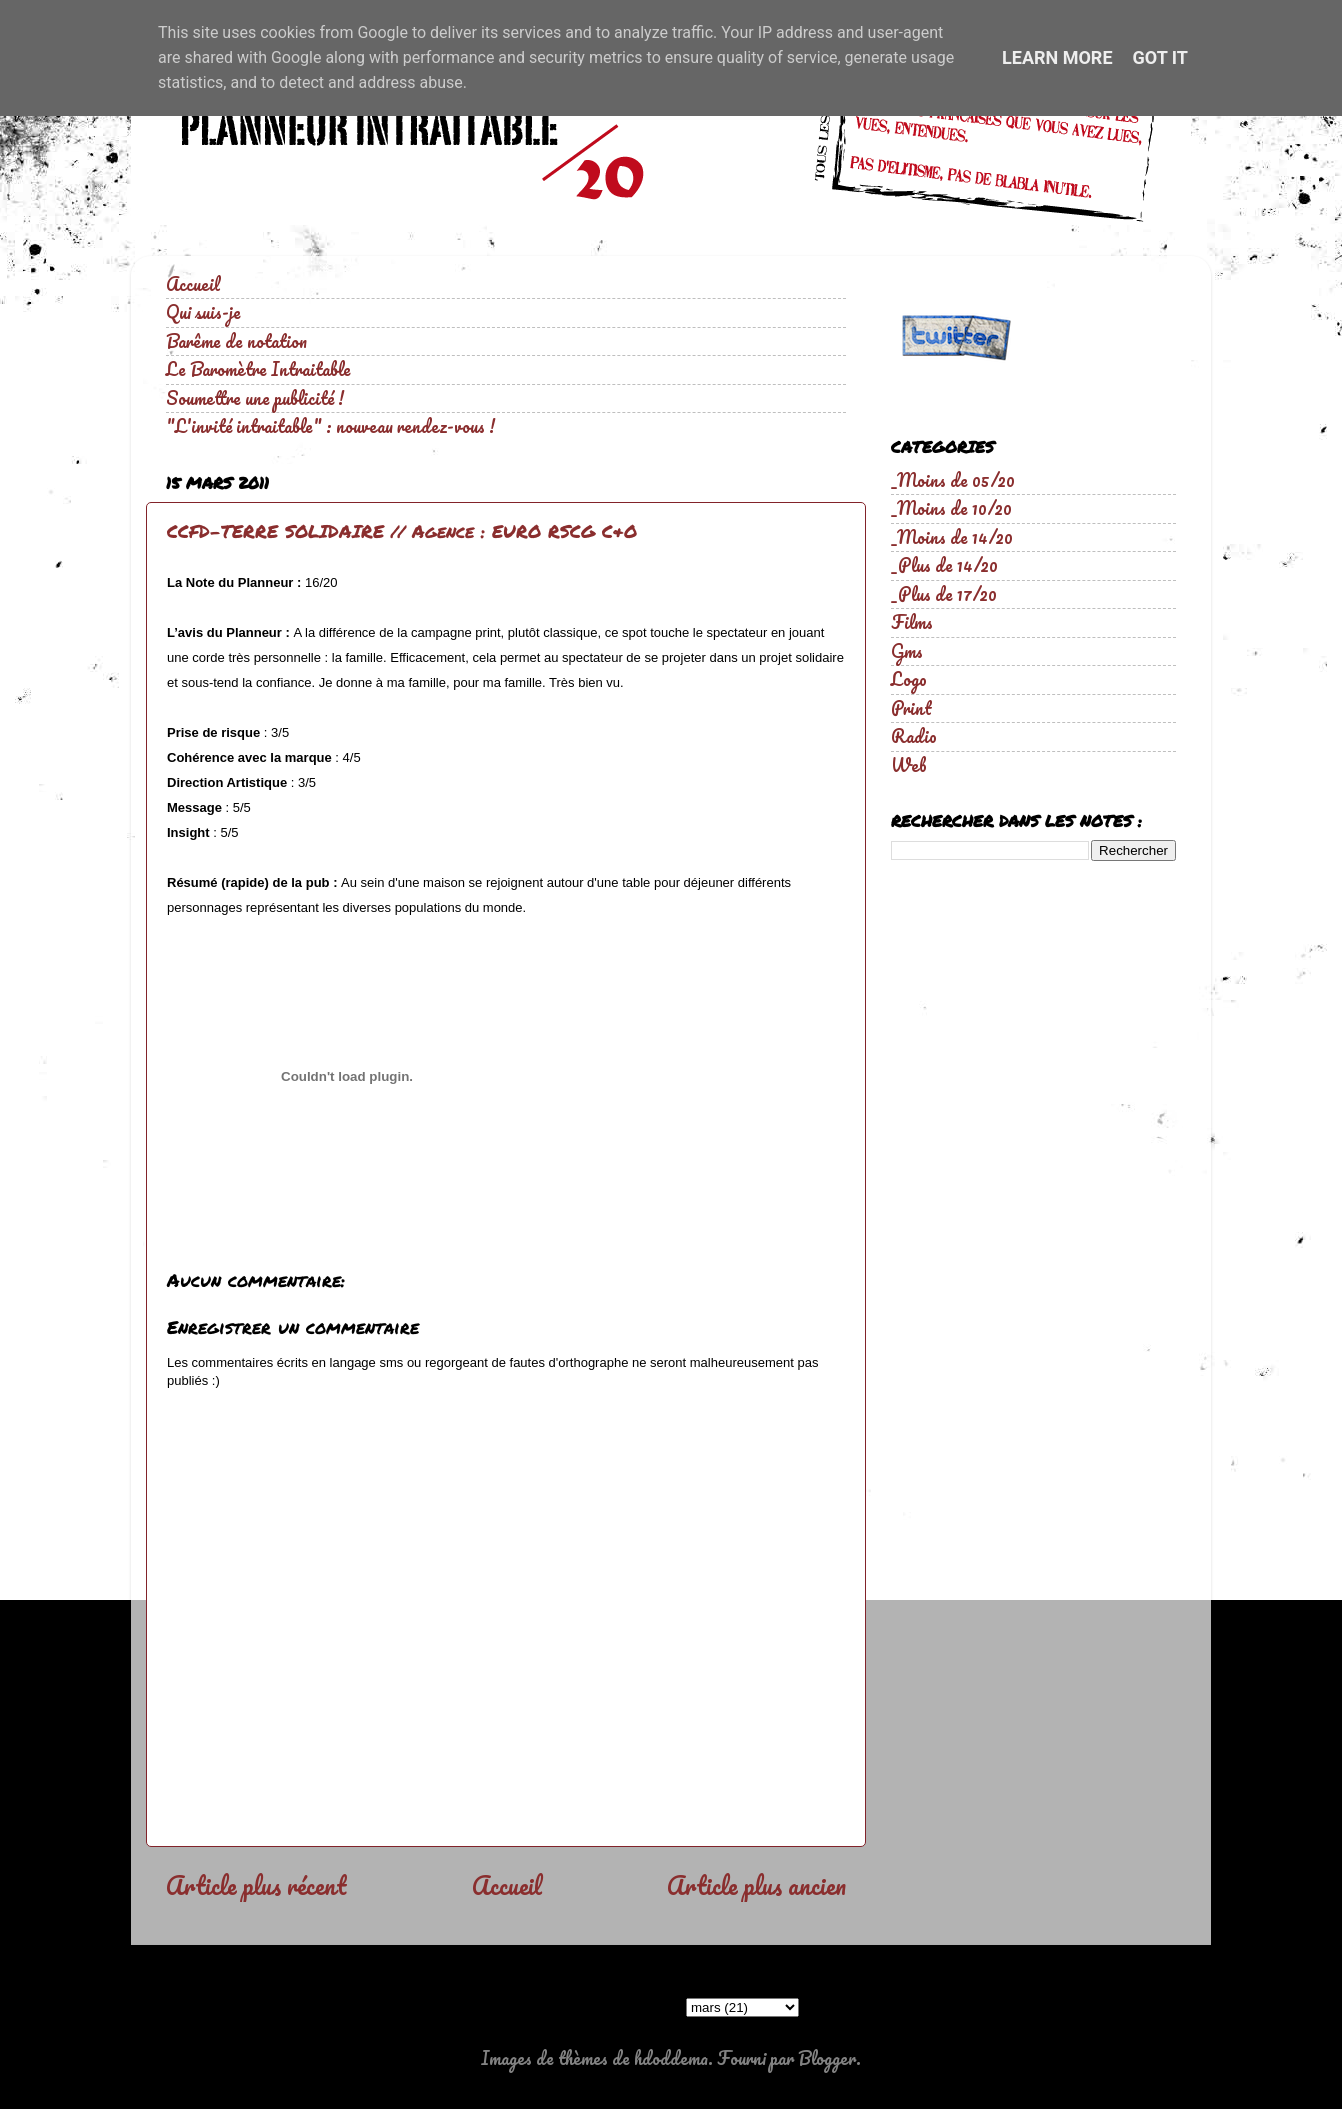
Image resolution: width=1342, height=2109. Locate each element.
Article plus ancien (756, 1885)
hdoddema (671, 2058)
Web (909, 765)
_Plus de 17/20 (944, 594)
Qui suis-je (203, 312)
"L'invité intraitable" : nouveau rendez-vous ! (330, 426)
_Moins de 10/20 (951, 508)
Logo (909, 679)
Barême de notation (236, 341)
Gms (907, 651)
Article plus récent (256, 1885)
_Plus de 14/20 (944, 565)
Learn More (1057, 57)
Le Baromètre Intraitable (258, 369)
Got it (1160, 57)
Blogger (827, 2058)
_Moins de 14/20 (952, 537)
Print (911, 708)
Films (912, 622)
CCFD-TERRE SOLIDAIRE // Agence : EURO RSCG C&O (402, 531)
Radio (914, 736)
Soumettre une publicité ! (255, 398)
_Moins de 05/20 (953, 480)
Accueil (193, 284)
